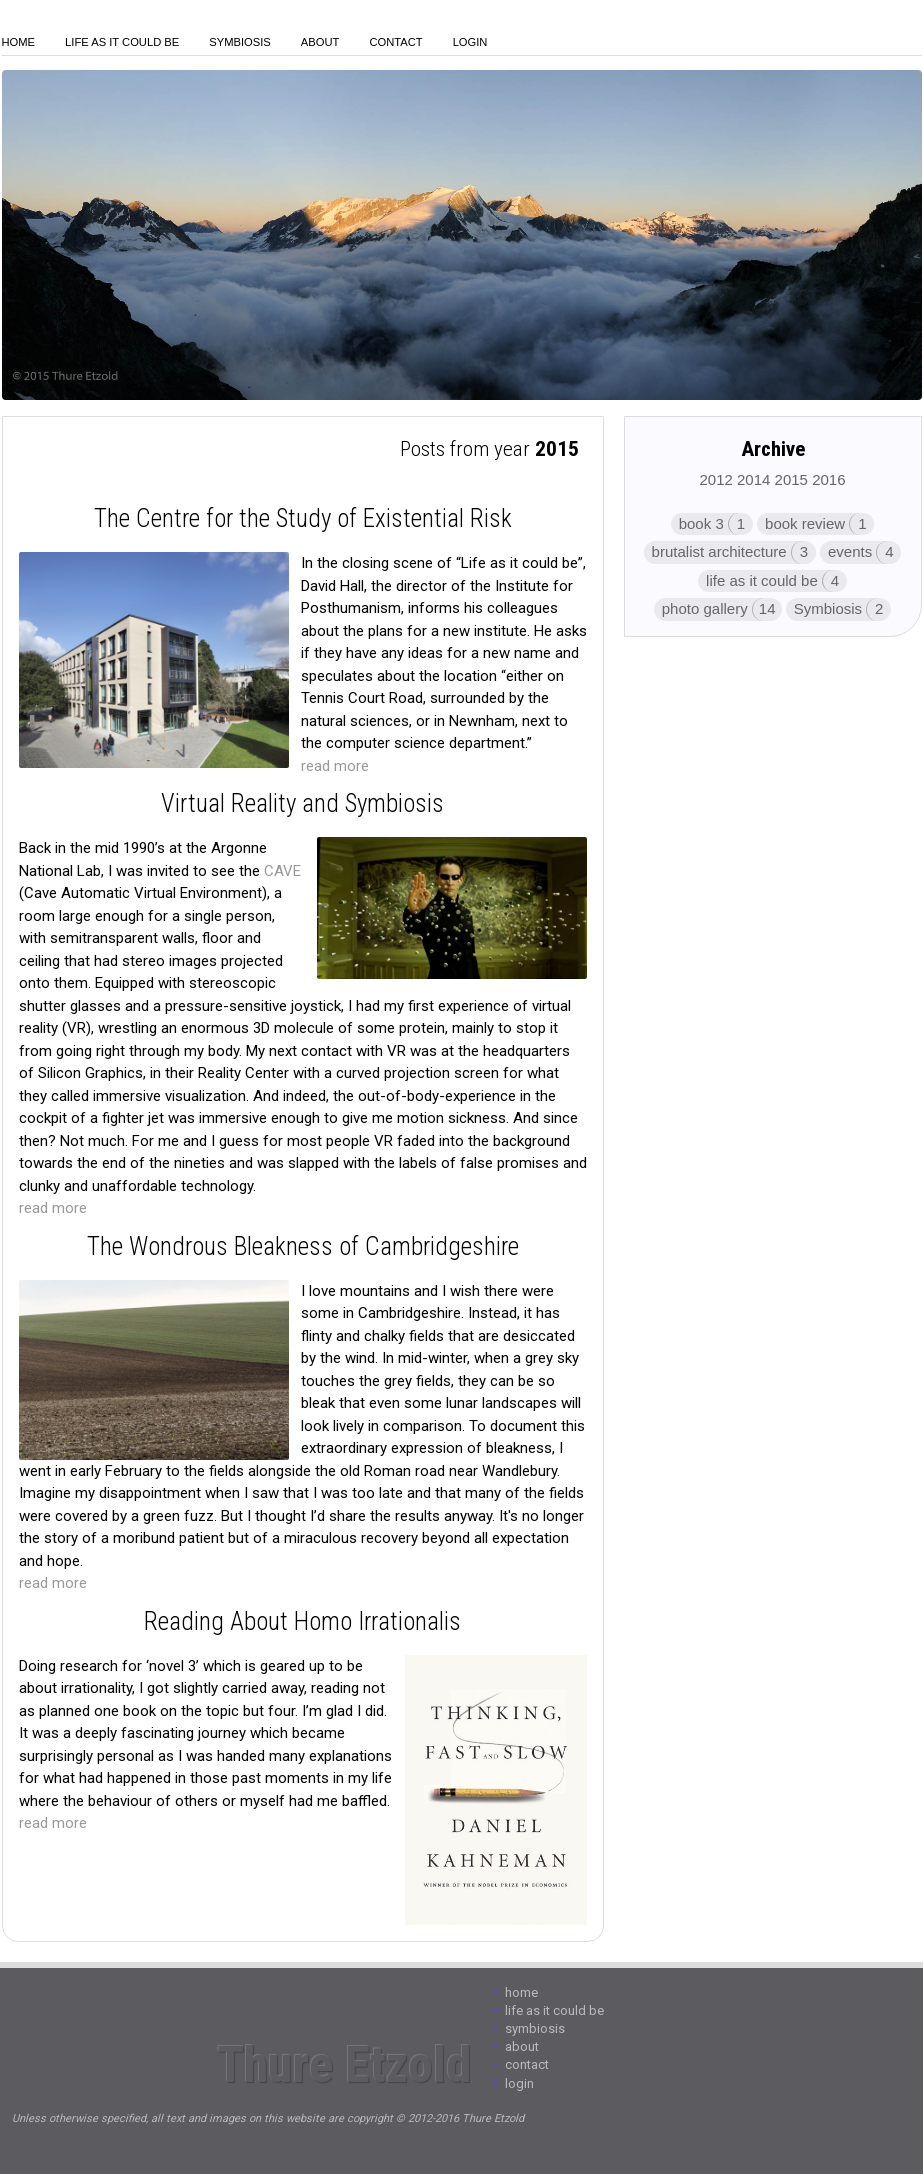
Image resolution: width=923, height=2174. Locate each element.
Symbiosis (240, 42)
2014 (753, 479)
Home (19, 42)
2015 (791, 479)
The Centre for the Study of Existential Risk (303, 518)
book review (805, 523)
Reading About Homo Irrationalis (302, 1621)
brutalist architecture (719, 551)
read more (335, 766)
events (850, 551)
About (320, 42)
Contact (395, 42)
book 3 (701, 523)
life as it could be (762, 580)
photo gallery (705, 608)
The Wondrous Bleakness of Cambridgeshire (303, 1246)
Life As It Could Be (122, 42)
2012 (715, 479)
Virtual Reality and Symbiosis (302, 803)
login (470, 42)
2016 (828, 479)
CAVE (282, 871)
